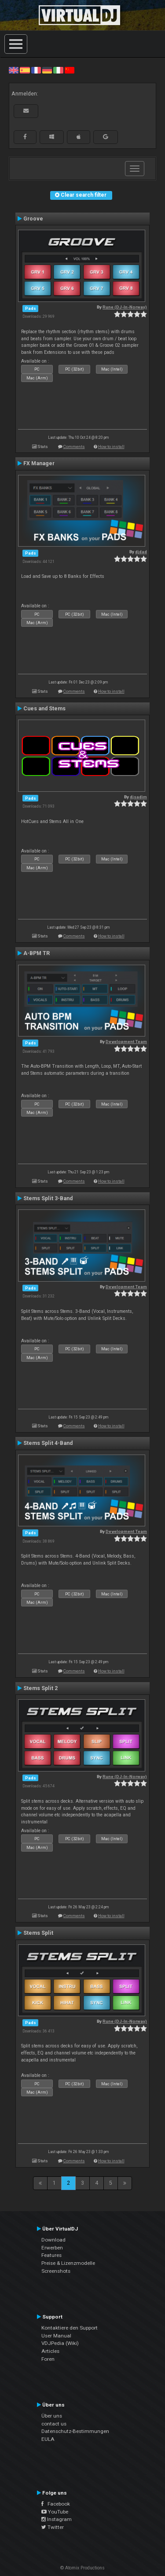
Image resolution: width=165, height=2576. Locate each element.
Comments (74, 446)
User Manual (56, 2336)
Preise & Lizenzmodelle (68, 2263)
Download (53, 2240)
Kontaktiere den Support (69, 2328)
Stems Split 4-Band (48, 1443)
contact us (53, 2424)
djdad (141, 551)
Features (51, 2255)
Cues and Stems (44, 709)
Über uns (51, 2416)
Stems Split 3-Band (48, 1198)
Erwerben (52, 2248)
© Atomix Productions (82, 2568)
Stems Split (38, 1933)
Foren (48, 2359)
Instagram (56, 2519)
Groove (33, 219)
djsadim (138, 796)
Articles (50, 2351)
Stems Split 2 (40, 1688)
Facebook (55, 2504)
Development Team (126, 1041)
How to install (111, 446)
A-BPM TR (36, 953)
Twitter (52, 2527)
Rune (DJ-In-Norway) (125, 307)
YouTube (54, 2512)
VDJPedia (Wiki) (60, 2343)
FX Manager (39, 463)
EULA (48, 2439)
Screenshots (55, 2271)
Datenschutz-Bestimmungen (75, 2431)
